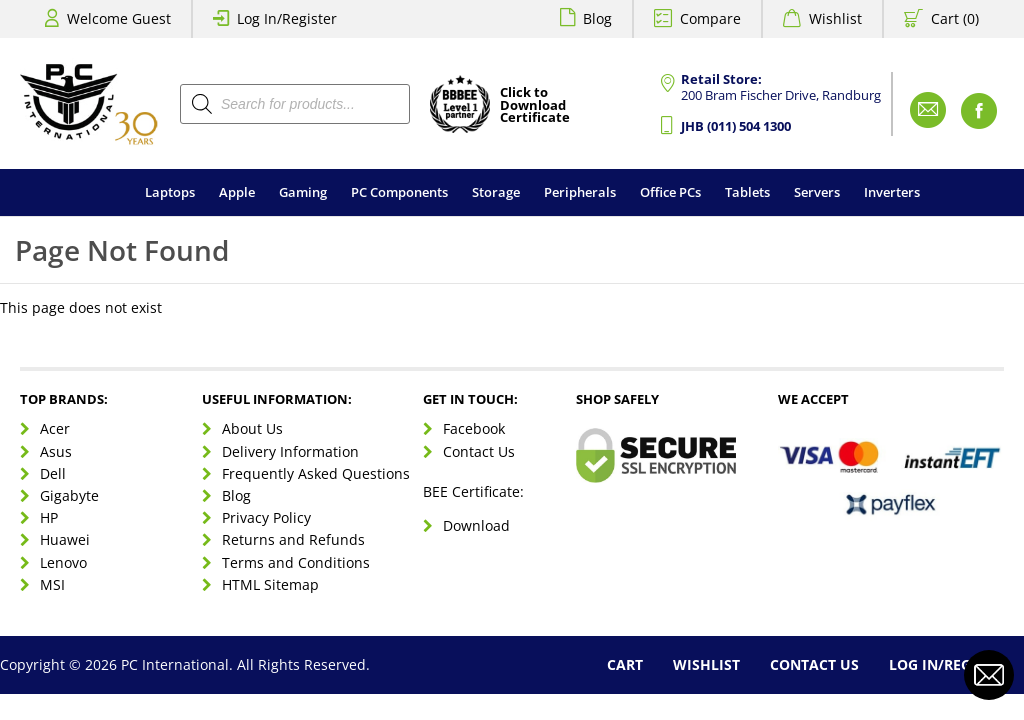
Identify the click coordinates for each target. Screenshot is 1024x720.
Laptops (170, 192)
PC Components (399, 192)
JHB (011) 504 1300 (736, 126)
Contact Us (479, 451)
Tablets (747, 192)
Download (476, 525)
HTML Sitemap (270, 584)
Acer (55, 428)
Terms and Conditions (296, 562)
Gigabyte (69, 495)
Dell (53, 473)
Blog (597, 18)
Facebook (474, 428)
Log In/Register (287, 18)
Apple (237, 192)
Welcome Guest (119, 18)
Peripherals (580, 192)
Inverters (892, 192)
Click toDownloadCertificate (535, 106)
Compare (710, 18)
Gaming (303, 192)
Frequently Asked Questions (316, 473)
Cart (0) (955, 18)
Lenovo (63, 562)
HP (49, 517)
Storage (496, 192)
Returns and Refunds (293, 539)
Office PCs (670, 192)
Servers (817, 192)
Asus (56, 451)
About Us (252, 428)
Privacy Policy (266, 517)
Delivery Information (290, 451)
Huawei (65, 539)
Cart (625, 664)
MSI (52, 584)
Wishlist (835, 18)
